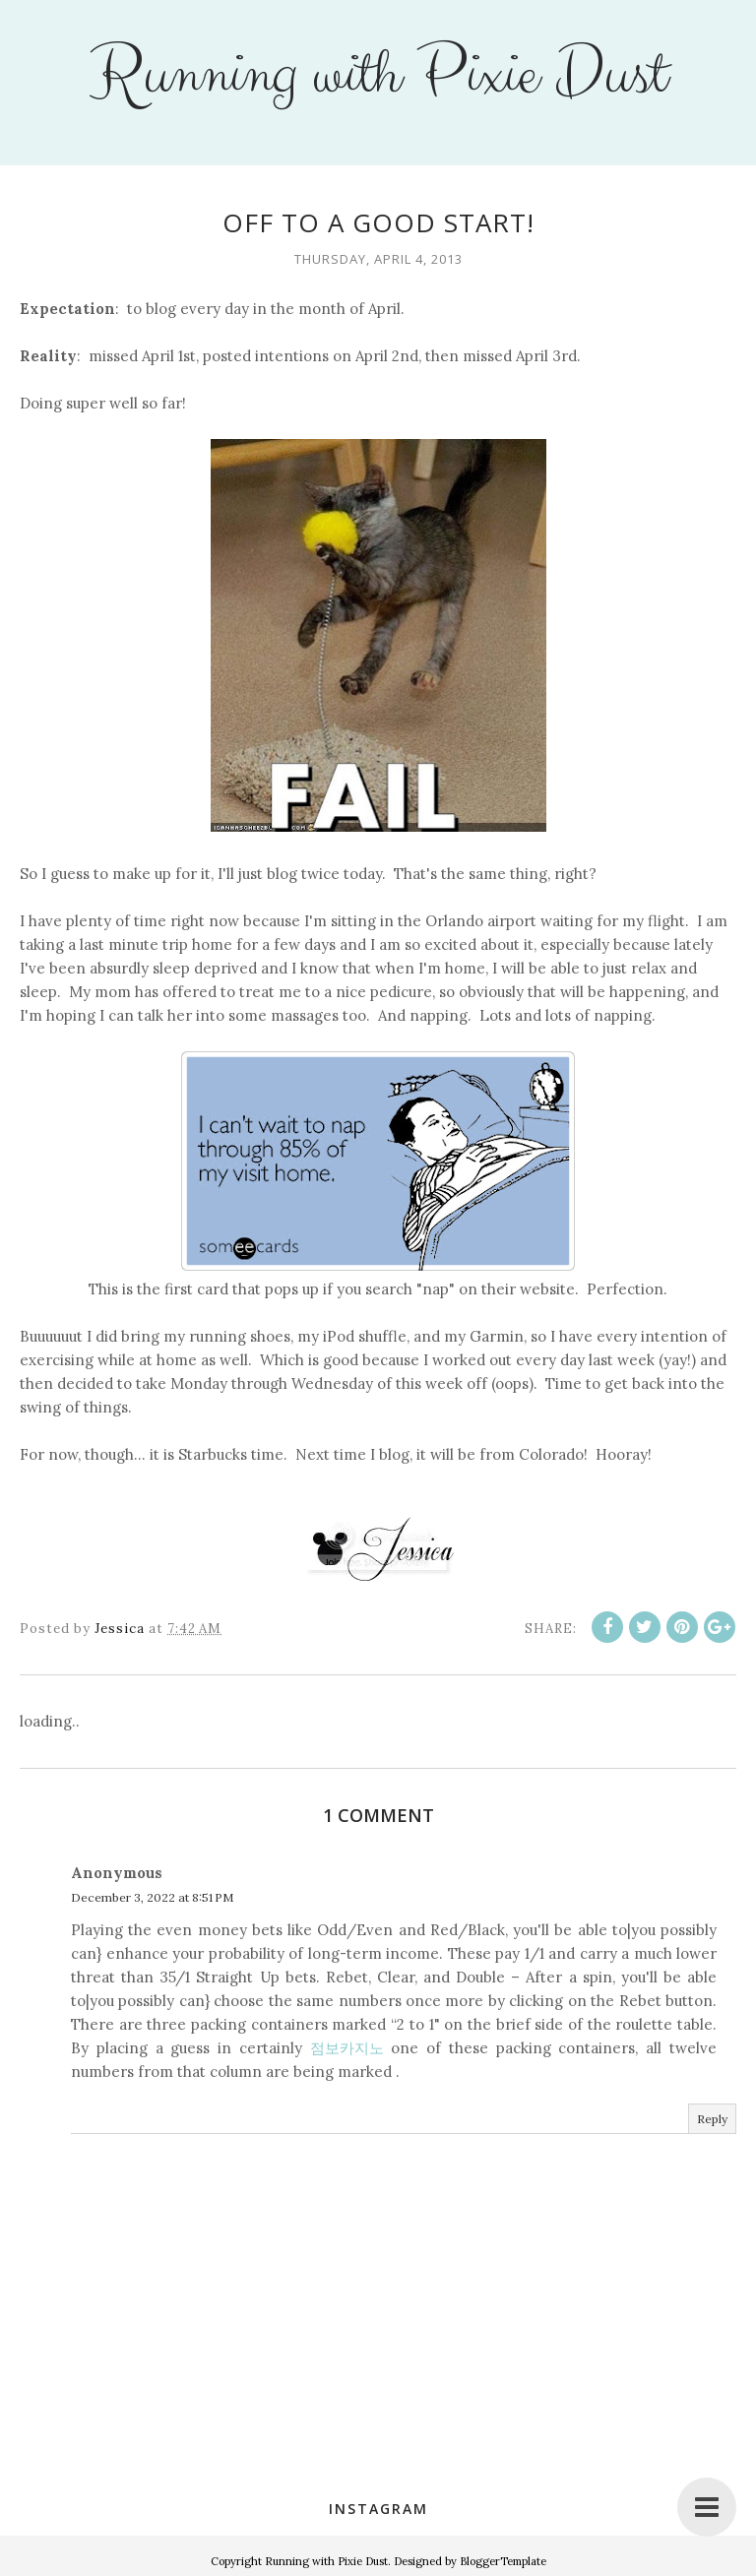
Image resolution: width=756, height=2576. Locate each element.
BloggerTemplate (503, 2561)
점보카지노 (347, 2048)
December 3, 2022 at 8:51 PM (152, 1897)
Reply (712, 2118)
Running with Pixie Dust (378, 75)
